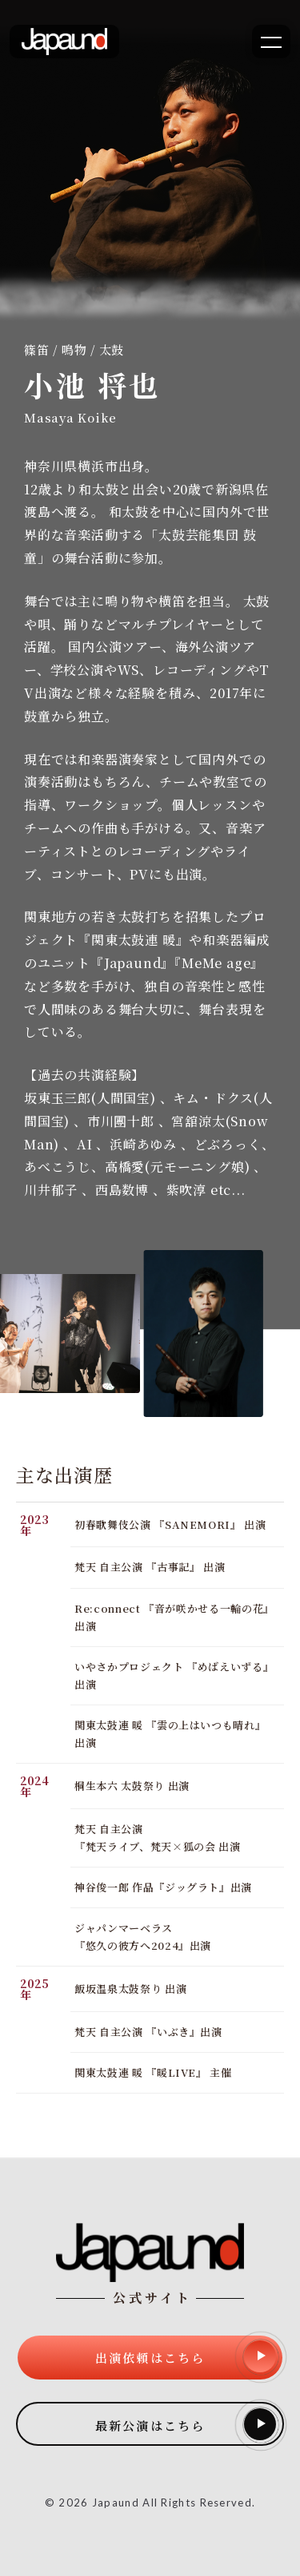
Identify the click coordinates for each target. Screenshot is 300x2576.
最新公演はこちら (186, 2424)
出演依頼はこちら (186, 2356)
